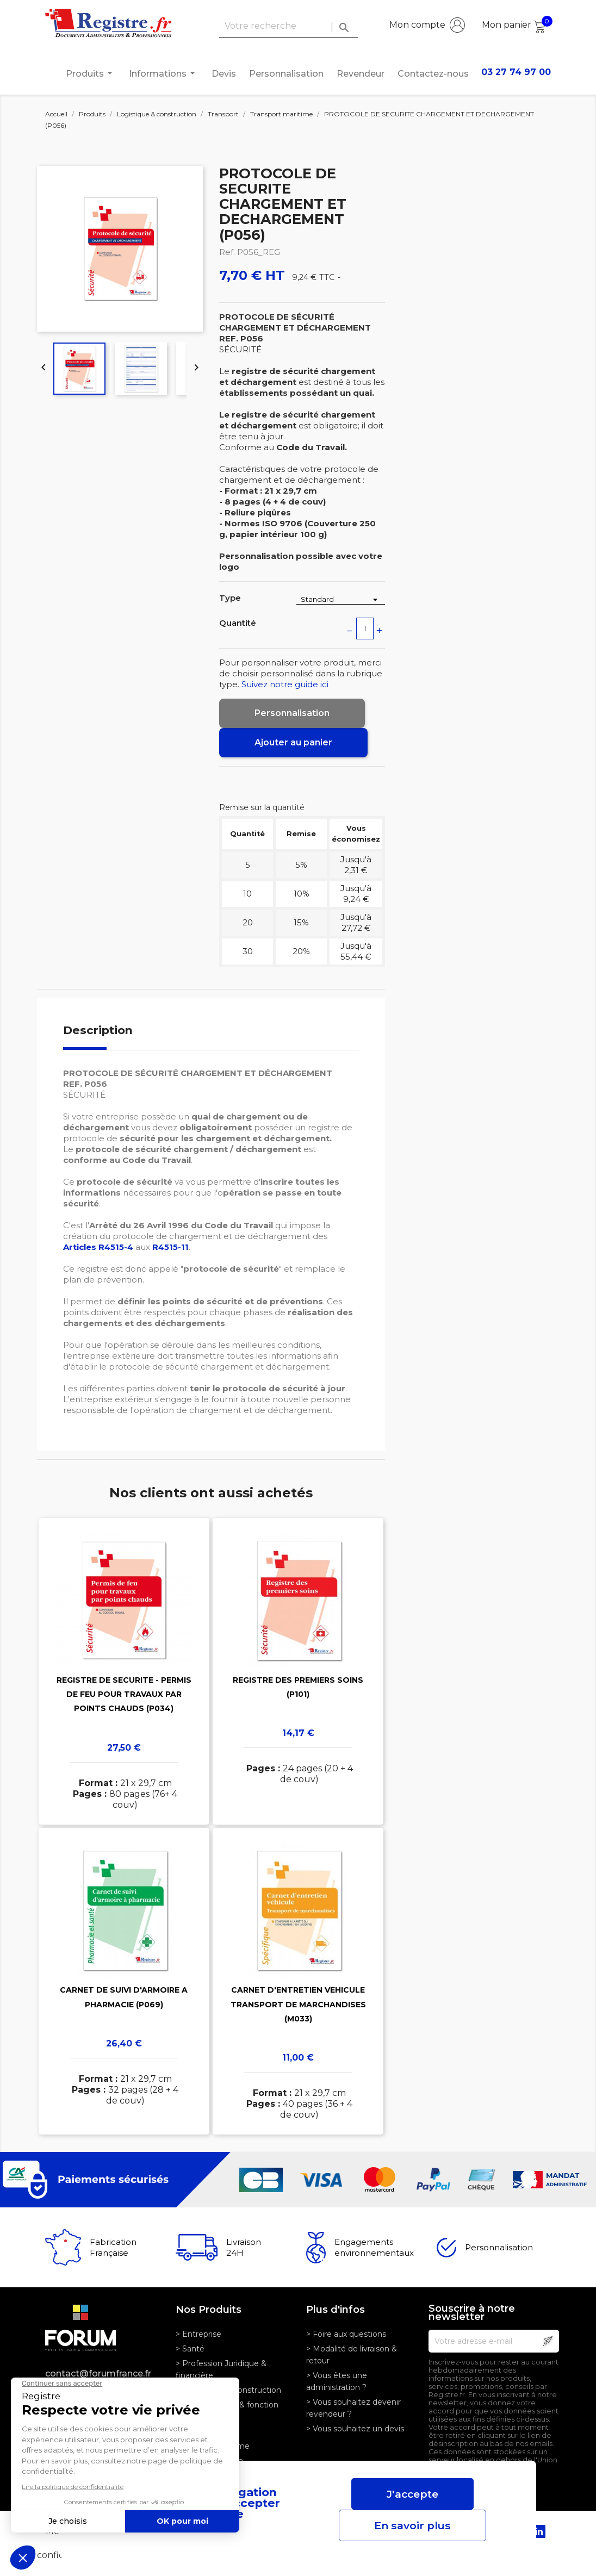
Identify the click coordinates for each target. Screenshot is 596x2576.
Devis (224, 74)
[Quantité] (365, 628)
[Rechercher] (288, 26)
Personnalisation (286, 74)
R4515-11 (170, 1247)
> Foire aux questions (346, 2334)
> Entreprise (198, 2334)
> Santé (190, 2349)
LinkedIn (539, 2531)
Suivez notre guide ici (284, 684)
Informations (163, 73)
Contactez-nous (433, 74)
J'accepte (412, 2493)
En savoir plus (412, 2525)
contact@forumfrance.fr (98, 2373)
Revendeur (360, 74)
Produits (91, 73)
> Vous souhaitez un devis (355, 2429)
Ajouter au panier (293, 742)
